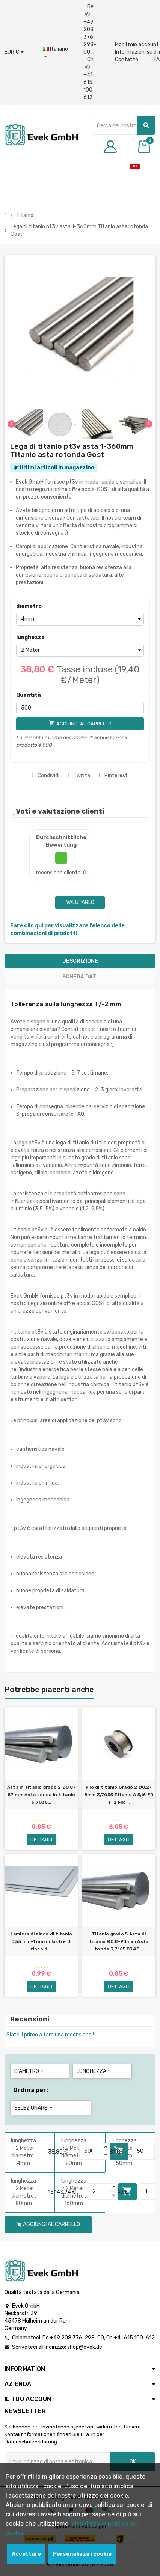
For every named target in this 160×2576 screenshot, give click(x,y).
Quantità (28, 695)
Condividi (45, 775)
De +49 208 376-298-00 (89, 29)
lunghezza (30, 637)
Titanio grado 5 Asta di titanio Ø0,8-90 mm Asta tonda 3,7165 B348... (119, 1941)
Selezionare (34, 2108)
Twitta (79, 775)
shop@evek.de (84, 2347)
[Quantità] (80, 708)
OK (133, 2461)
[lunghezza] (80, 650)
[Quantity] (91, 2151)
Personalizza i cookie (82, 2554)
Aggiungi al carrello (48, 2224)
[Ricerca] (123, 125)
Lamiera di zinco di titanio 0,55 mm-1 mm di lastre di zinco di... (41, 1941)
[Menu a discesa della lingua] (55, 52)
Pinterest (113, 775)
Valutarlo (80, 902)
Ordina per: (30, 2090)
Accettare (26, 2554)
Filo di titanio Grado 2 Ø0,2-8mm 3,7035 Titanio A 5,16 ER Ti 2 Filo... (119, 1795)
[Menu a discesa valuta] (14, 52)
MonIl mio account (137, 44)
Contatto (126, 59)
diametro (29, 606)
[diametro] (80, 619)
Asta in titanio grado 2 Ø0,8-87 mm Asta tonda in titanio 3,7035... (41, 1795)
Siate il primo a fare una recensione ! (50, 2035)
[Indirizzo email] (57, 2461)
